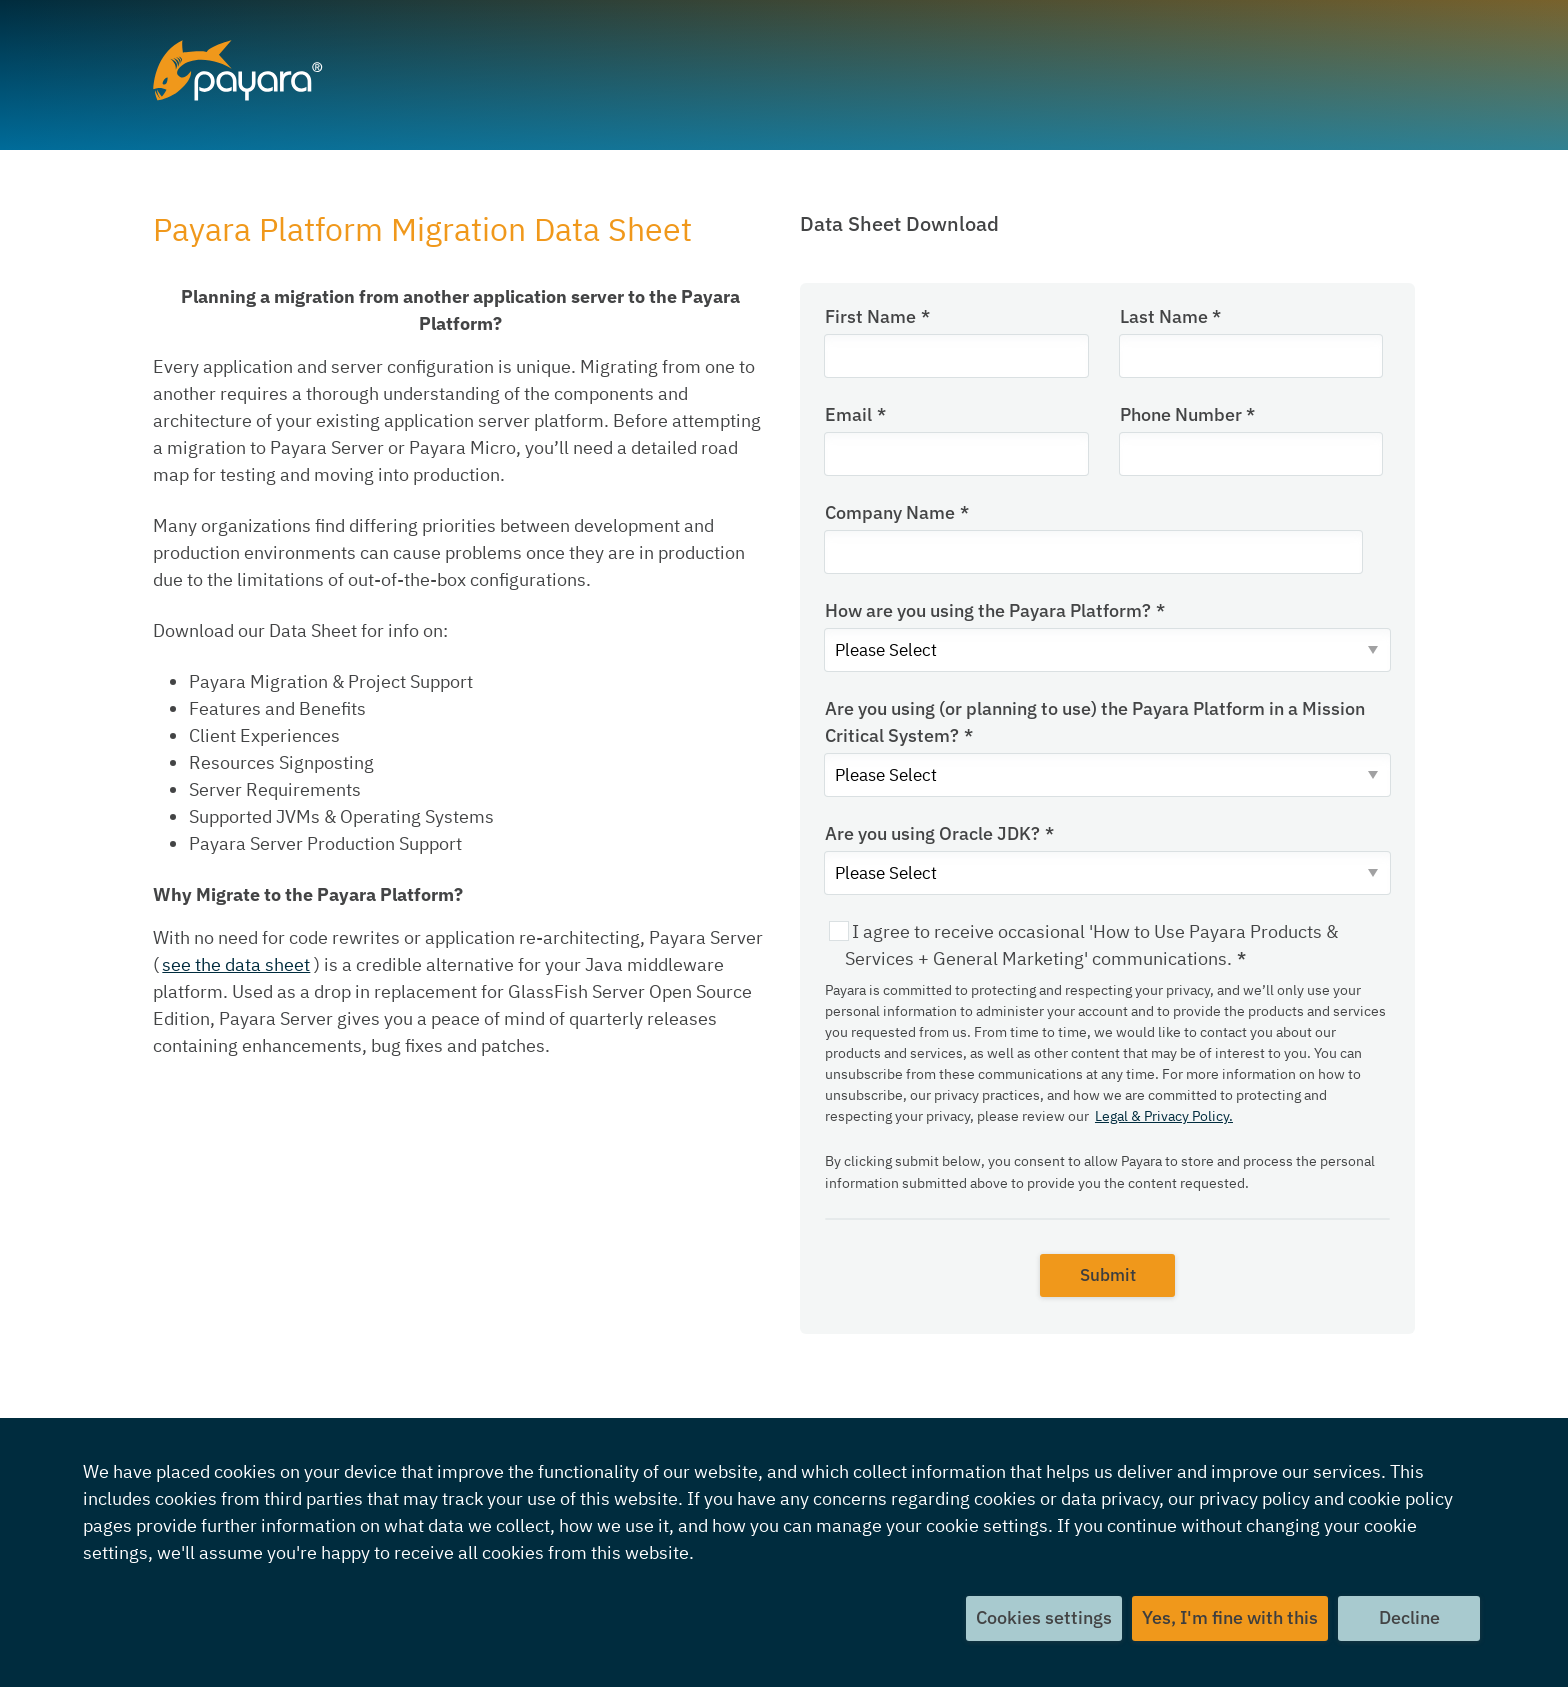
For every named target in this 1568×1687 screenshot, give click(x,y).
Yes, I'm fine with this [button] (1228, 1618)
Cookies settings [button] (1042, 1618)
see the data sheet (236, 964)
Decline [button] (1408, 1618)
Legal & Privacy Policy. (1164, 1122)
